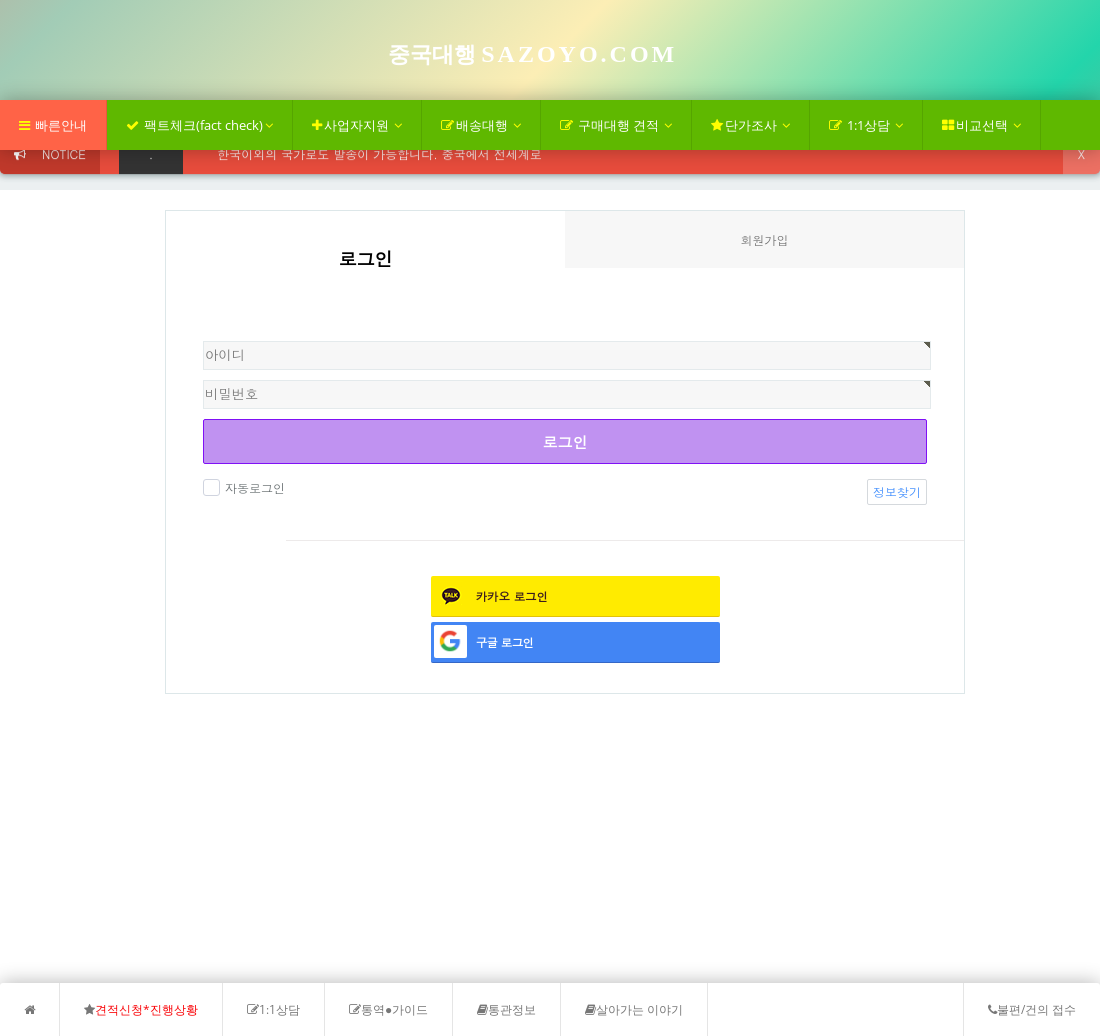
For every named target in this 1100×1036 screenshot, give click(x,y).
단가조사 (750, 125)
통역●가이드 (388, 1009)
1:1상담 (866, 125)
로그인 (565, 441)
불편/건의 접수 (1032, 1009)
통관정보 (506, 1009)
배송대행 (481, 125)
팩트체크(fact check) (199, 125)
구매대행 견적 (616, 125)
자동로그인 (252, 487)
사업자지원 (357, 125)
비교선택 (981, 125)
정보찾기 (897, 491)
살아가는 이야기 (634, 1009)
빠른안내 (53, 125)
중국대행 (533, 54)
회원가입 (765, 239)
